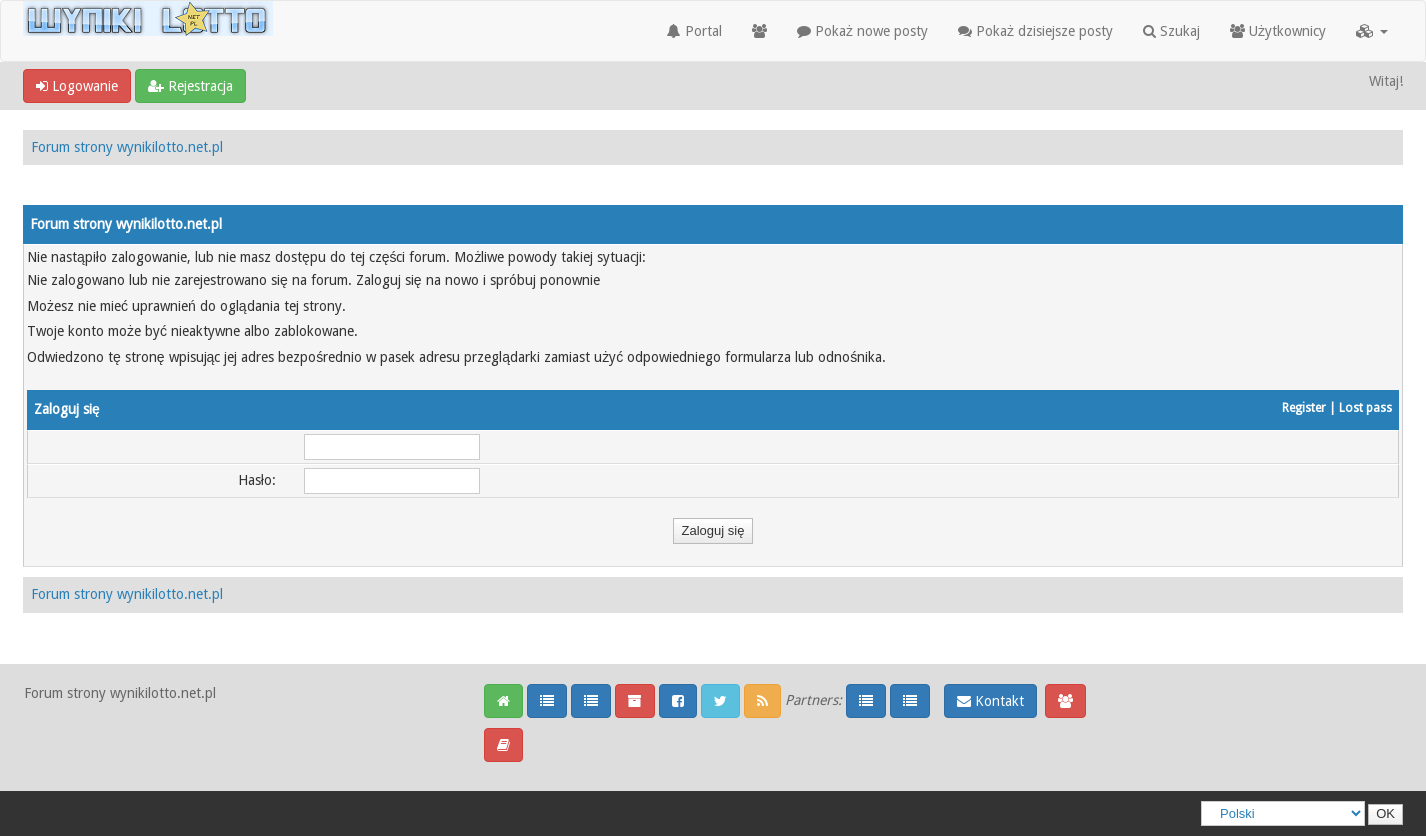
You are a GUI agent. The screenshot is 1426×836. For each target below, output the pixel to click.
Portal (694, 31)
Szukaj (1171, 31)
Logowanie (77, 86)
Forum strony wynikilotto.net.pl (127, 147)
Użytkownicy (1278, 31)
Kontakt (990, 701)
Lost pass (1365, 408)
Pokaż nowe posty (862, 31)
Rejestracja (190, 86)
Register (1304, 408)
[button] (1372, 31)
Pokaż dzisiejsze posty (1035, 31)
